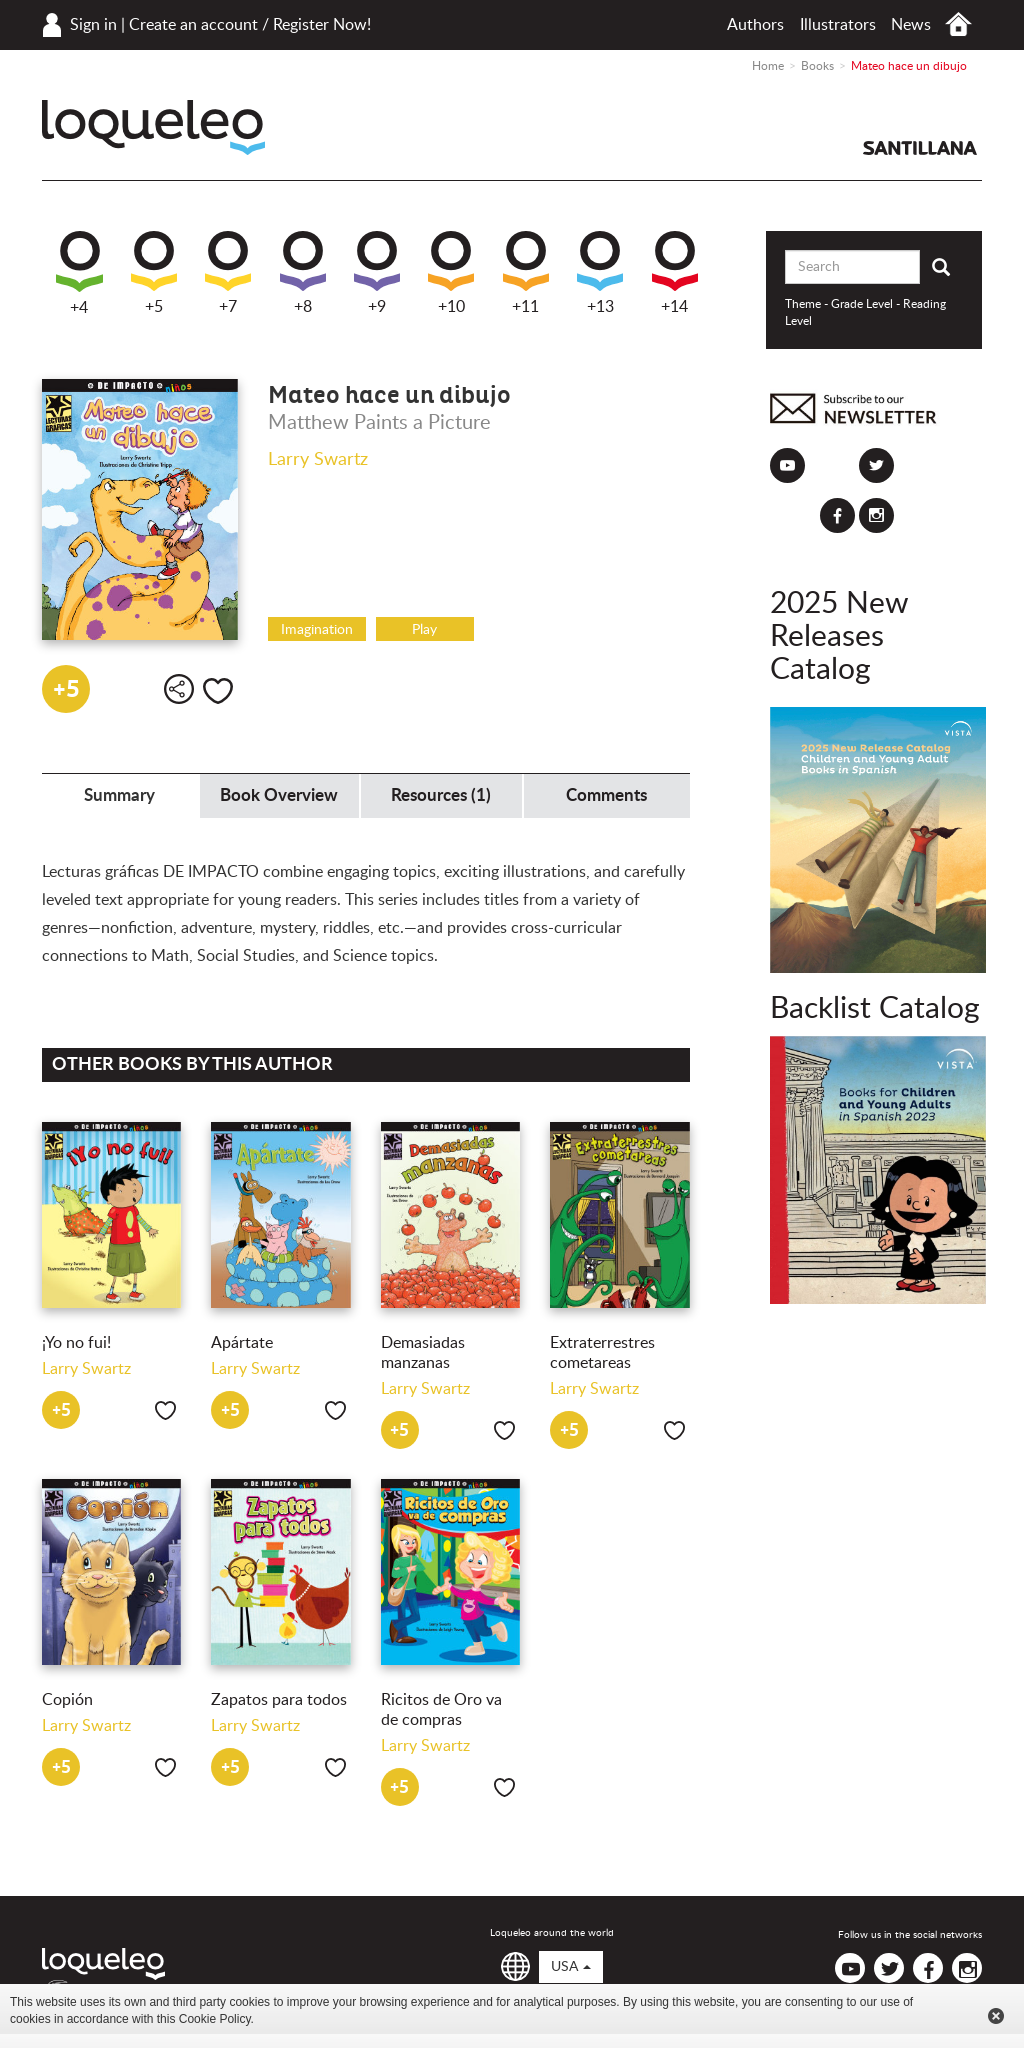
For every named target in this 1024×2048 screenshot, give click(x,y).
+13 (600, 273)
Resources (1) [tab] (441, 795)
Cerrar (996, 2016)
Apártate (242, 1343)
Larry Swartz (318, 460)
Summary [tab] (119, 795)
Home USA (958, 24)
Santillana (920, 148)
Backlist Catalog (875, 1009)
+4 (79, 273)
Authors (755, 25)
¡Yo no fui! (76, 1343)
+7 (228, 273)
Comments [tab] (606, 795)
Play (424, 630)
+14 (675, 273)
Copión (67, 1700)
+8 (303, 273)
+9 (377, 273)
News (911, 25)
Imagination (317, 630)
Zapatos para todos (279, 1700)
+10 (451, 273)
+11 (526, 273)
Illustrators (838, 25)
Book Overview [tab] (279, 795)
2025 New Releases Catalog (839, 637)
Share (179, 689)
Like (218, 691)
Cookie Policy (215, 2019)
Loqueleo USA (153, 127)
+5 (154, 273)
